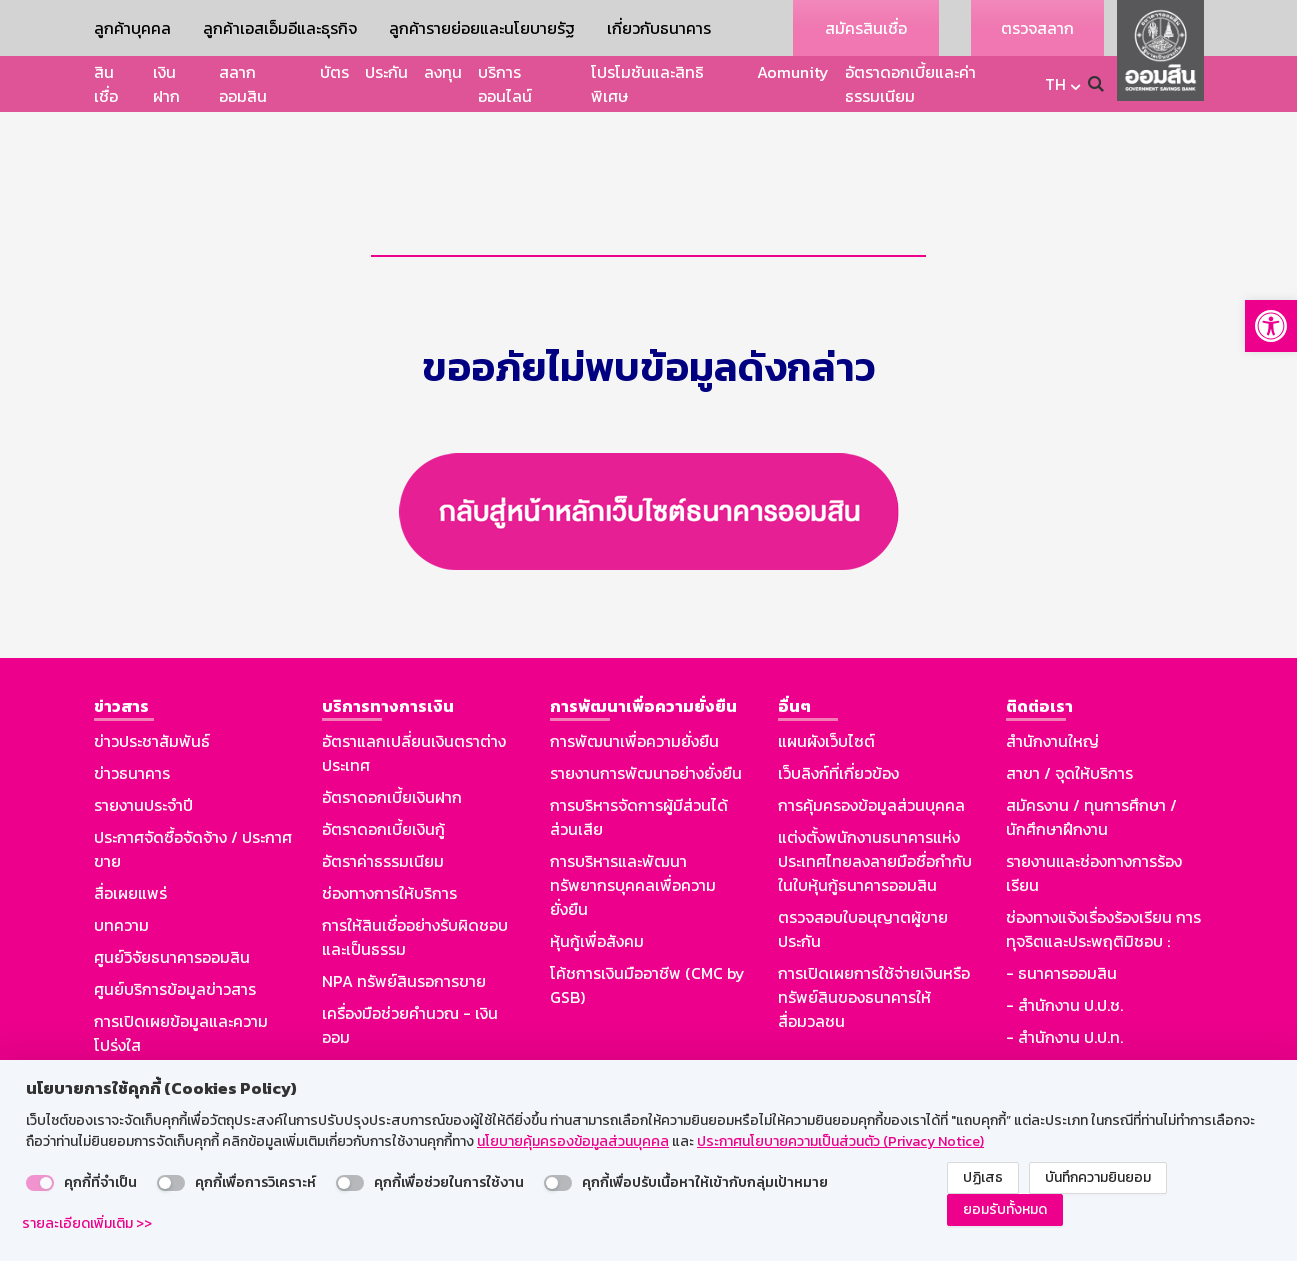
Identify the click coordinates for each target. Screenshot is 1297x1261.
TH (1055, 84)
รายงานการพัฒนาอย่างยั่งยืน (646, 734)
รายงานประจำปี (143, 766)
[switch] (40, 1183)
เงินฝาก (166, 84)
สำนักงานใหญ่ (1052, 702)
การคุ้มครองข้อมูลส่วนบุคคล (871, 766)
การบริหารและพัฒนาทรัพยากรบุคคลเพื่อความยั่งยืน (633, 846)
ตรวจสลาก (1037, 28)
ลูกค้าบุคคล (132, 28)
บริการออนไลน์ (505, 84)
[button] (1271, 326)
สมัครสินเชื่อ (866, 28)
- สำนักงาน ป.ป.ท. (1064, 998)
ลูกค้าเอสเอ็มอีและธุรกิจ (280, 28)
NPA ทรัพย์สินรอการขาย (404, 942)
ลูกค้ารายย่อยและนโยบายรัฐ (482, 28)
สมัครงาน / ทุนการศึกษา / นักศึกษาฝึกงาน (1091, 778)
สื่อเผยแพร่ (130, 854)
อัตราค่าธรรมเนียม (383, 822)
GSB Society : (1054, 1030)
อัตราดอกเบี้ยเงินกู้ (383, 790)
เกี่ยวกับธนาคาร (659, 28)
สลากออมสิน (243, 84)
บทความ (121, 886)
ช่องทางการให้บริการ (389, 854)
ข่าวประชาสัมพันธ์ (152, 702)
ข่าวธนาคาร (132, 734)
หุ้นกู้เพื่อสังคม (597, 902)
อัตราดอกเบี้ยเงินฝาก (392, 758)
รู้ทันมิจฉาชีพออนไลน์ (164, 1038)
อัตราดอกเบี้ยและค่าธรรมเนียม (910, 84)
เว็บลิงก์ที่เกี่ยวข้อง (838, 734)
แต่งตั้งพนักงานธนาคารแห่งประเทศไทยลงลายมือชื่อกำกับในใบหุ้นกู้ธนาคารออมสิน (875, 822)
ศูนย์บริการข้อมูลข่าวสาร (175, 950)
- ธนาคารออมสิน (1061, 934)
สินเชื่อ (106, 84)
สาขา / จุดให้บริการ (1069, 734)
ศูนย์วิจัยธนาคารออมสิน (172, 918)
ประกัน (386, 72)
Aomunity (793, 72)
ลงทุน (443, 72)
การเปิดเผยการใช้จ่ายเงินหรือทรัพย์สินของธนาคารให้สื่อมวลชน (874, 958)
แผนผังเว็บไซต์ (826, 702)
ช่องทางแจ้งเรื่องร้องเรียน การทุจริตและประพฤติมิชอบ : (1103, 890)
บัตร (334, 72)
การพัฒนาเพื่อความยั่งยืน (634, 702)
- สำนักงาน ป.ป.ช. (1064, 966)
